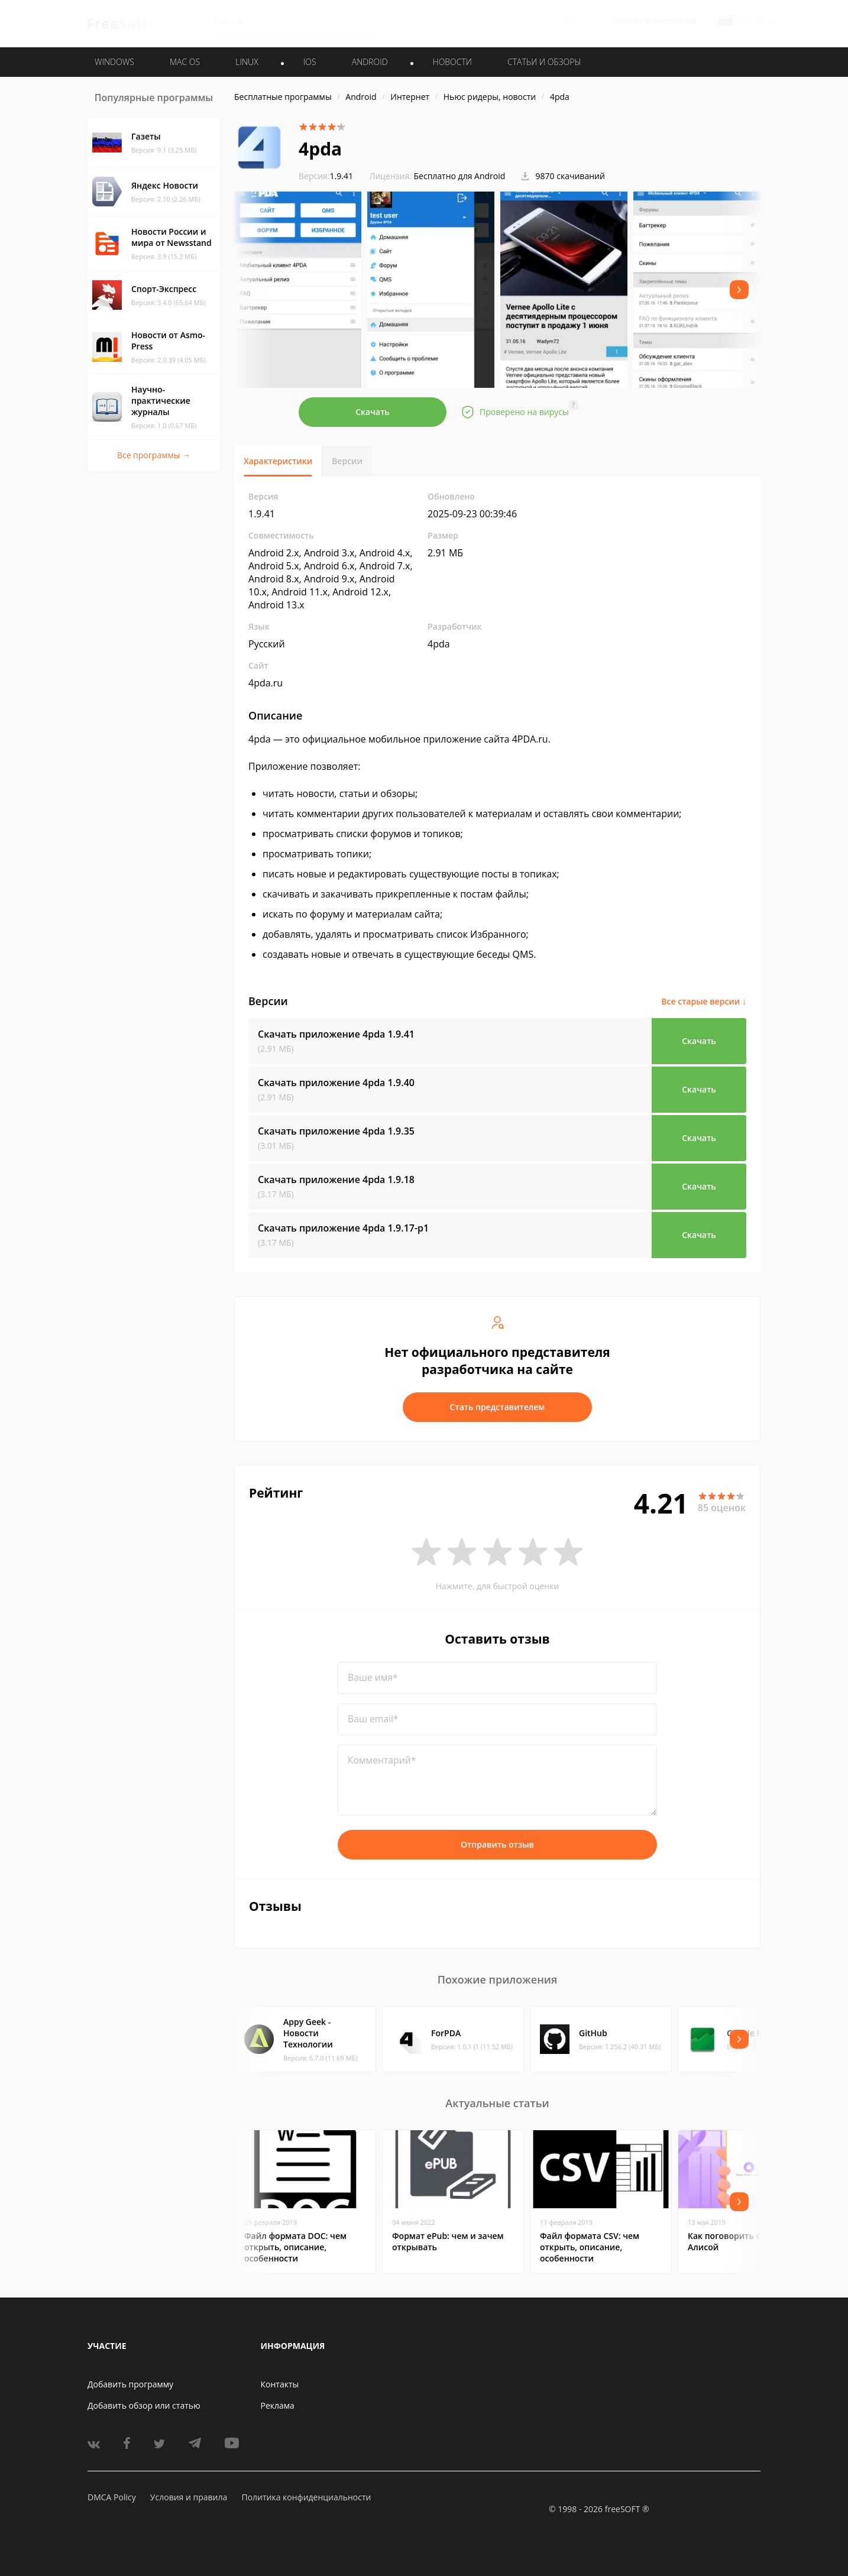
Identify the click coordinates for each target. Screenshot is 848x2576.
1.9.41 (326, 176)
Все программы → (153, 455)
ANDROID (370, 61)
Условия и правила (188, 2497)
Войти (625, 22)
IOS (309, 61)
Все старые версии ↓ (703, 1001)
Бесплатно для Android (460, 176)
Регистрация (671, 22)
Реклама (277, 2405)
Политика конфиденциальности (306, 2497)
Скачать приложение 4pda (336, 1034)
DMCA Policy (112, 2497)
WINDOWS (114, 61)
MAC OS (185, 61)
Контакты (280, 2384)
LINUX (246, 61)
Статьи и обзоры (544, 61)
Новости (452, 61)
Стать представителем (497, 1406)
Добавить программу (130, 2384)
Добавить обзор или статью (144, 2405)
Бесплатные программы (283, 96)
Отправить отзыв (497, 1844)
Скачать (372, 411)
